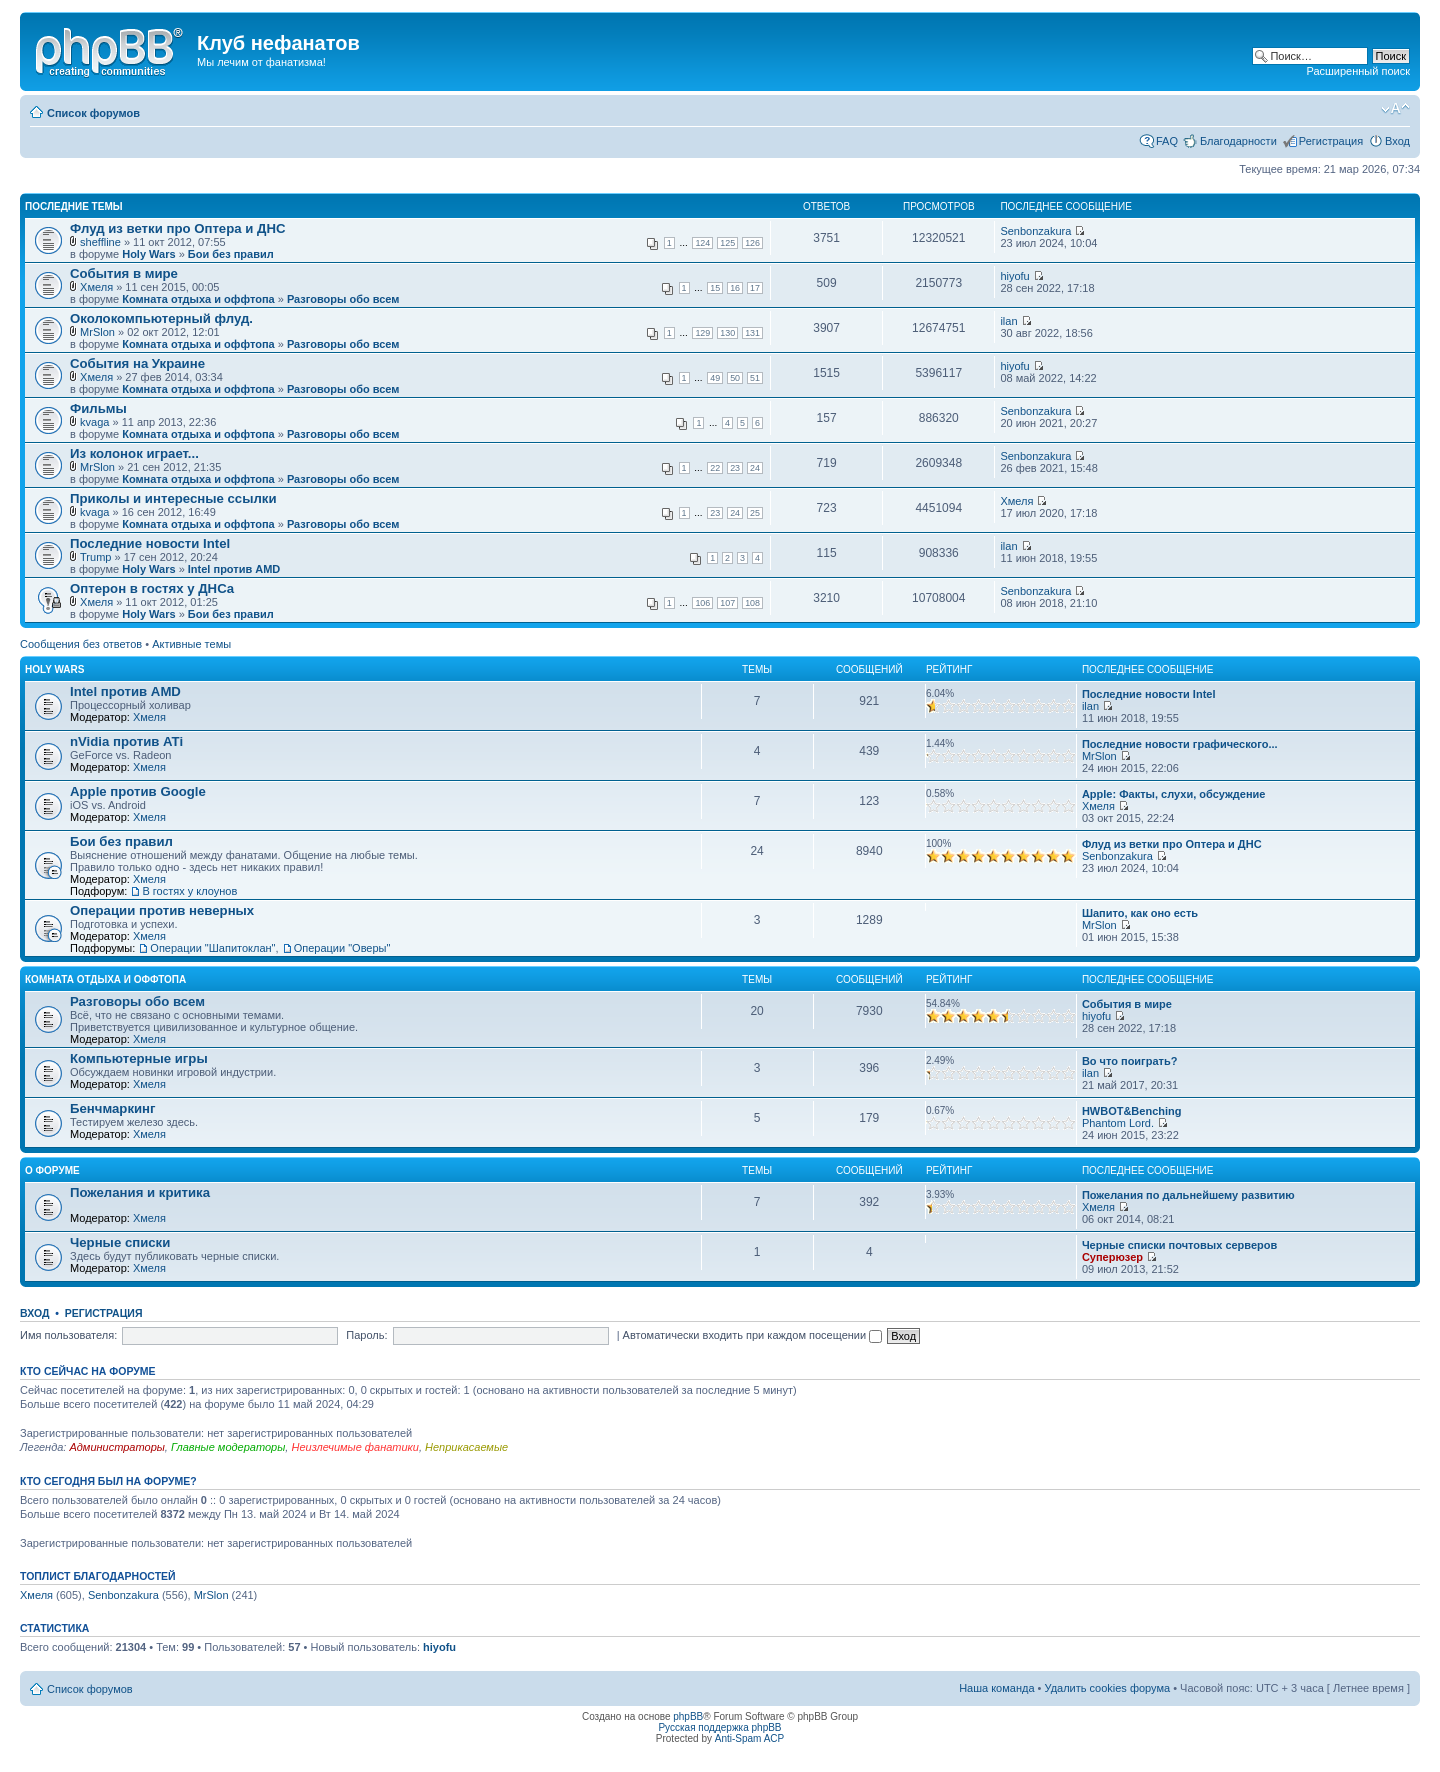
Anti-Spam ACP (749, 1738)
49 (715, 378)
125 (727, 243)
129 (702, 333)
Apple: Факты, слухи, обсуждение (1174, 794)
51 (755, 378)
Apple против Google (138, 791)
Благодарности (1238, 141)
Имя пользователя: (68, 1335)
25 (755, 513)
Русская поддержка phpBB (719, 1727)
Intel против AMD (234, 569)
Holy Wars (148, 254)
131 (752, 333)
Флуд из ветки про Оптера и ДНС (177, 228)
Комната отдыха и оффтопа (198, 299)
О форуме (52, 1170)
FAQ (1167, 141)
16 (735, 288)
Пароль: (366, 1335)
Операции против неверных (162, 910)
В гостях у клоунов (189, 891)
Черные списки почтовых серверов (1179, 1245)
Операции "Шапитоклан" (212, 948)
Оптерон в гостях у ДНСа (152, 588)
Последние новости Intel (150, 543)
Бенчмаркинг (113, 1108)
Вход (1397, 141)
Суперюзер (1112, 1257)
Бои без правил (231, 254)
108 (752, 603)
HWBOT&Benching (1132, 1111)
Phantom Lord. (1118, 1123)
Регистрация (1331, 141)
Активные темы (191, 644)
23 (735, 468)
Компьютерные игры (139, 1058)
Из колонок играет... (134, 453)
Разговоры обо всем (343, 299)
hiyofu (1014, 276)
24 (755, 468)
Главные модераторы (228, 1447)
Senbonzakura (1035, 231)
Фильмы (98, 408)
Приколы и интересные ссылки (173, 498)
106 (702, 603)
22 (715, 468)
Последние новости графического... (1180, 744)
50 (735, 378)
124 (702, 243)
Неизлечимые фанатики (354, 1447)
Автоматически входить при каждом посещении (753, 1335)
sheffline (100, 242)
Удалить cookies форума (1108, 1688)
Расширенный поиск (1358, 71)
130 (727, 333)
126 (752, 243)
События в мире (124, 273)
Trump (95, 557)
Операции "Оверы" (342, 948)
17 (755, 288)
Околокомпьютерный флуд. (161, 318)
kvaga (94, 422)
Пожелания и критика (140, 1192)
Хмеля (96, 287)
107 (727, 603)
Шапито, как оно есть (1140, 913)
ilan (1008, 321)
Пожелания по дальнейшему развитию (1188, 1195)
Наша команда (996, 1688)
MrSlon (97, 332)
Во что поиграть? (1130, 1061)
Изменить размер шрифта (1395, 109)
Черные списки (120, 1242)
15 (715, 288)
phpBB (688, 1716)
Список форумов (93, 113)
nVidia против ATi (126, 741)
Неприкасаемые (466, 1447)
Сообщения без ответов (81, 644)
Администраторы (116, 1447)
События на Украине (137, 363)
